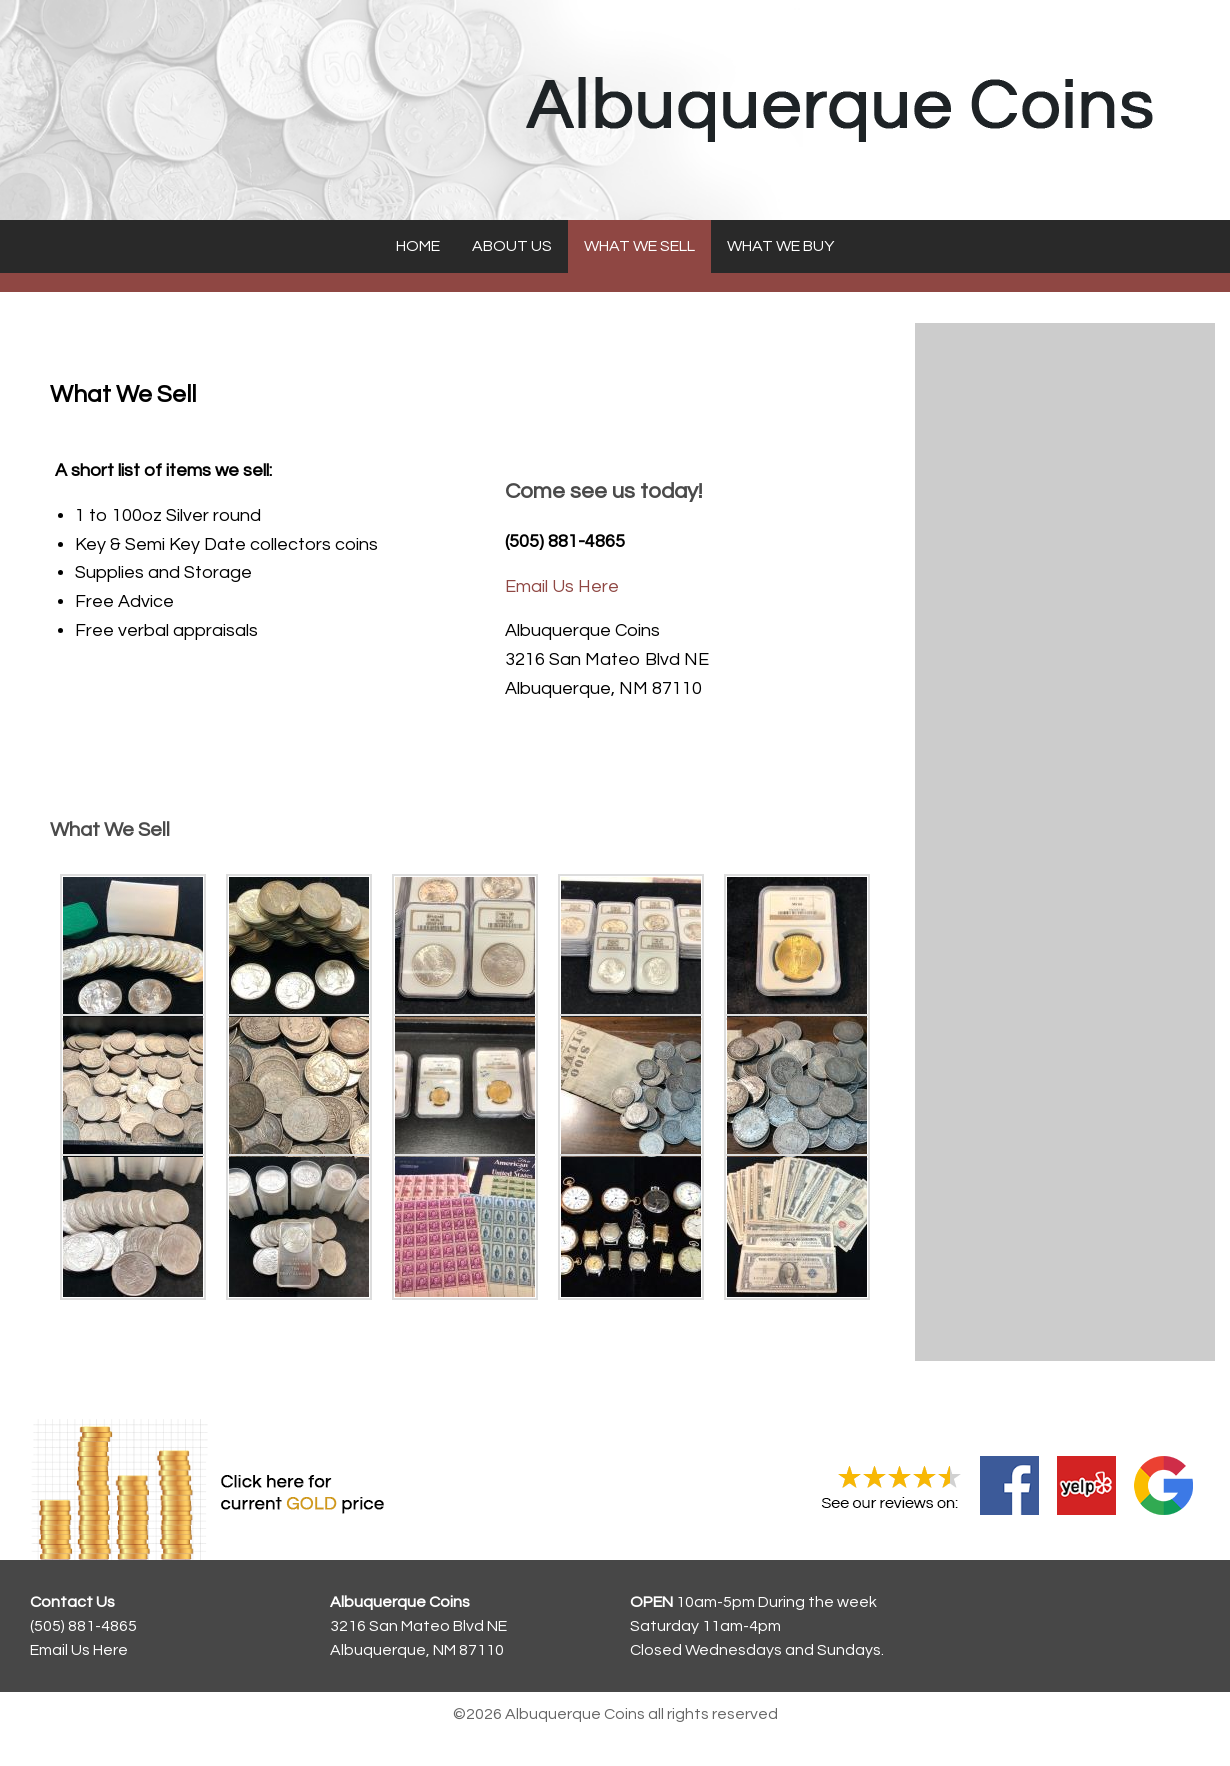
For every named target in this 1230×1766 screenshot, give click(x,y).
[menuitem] (418, 246)
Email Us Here (562, 586)
